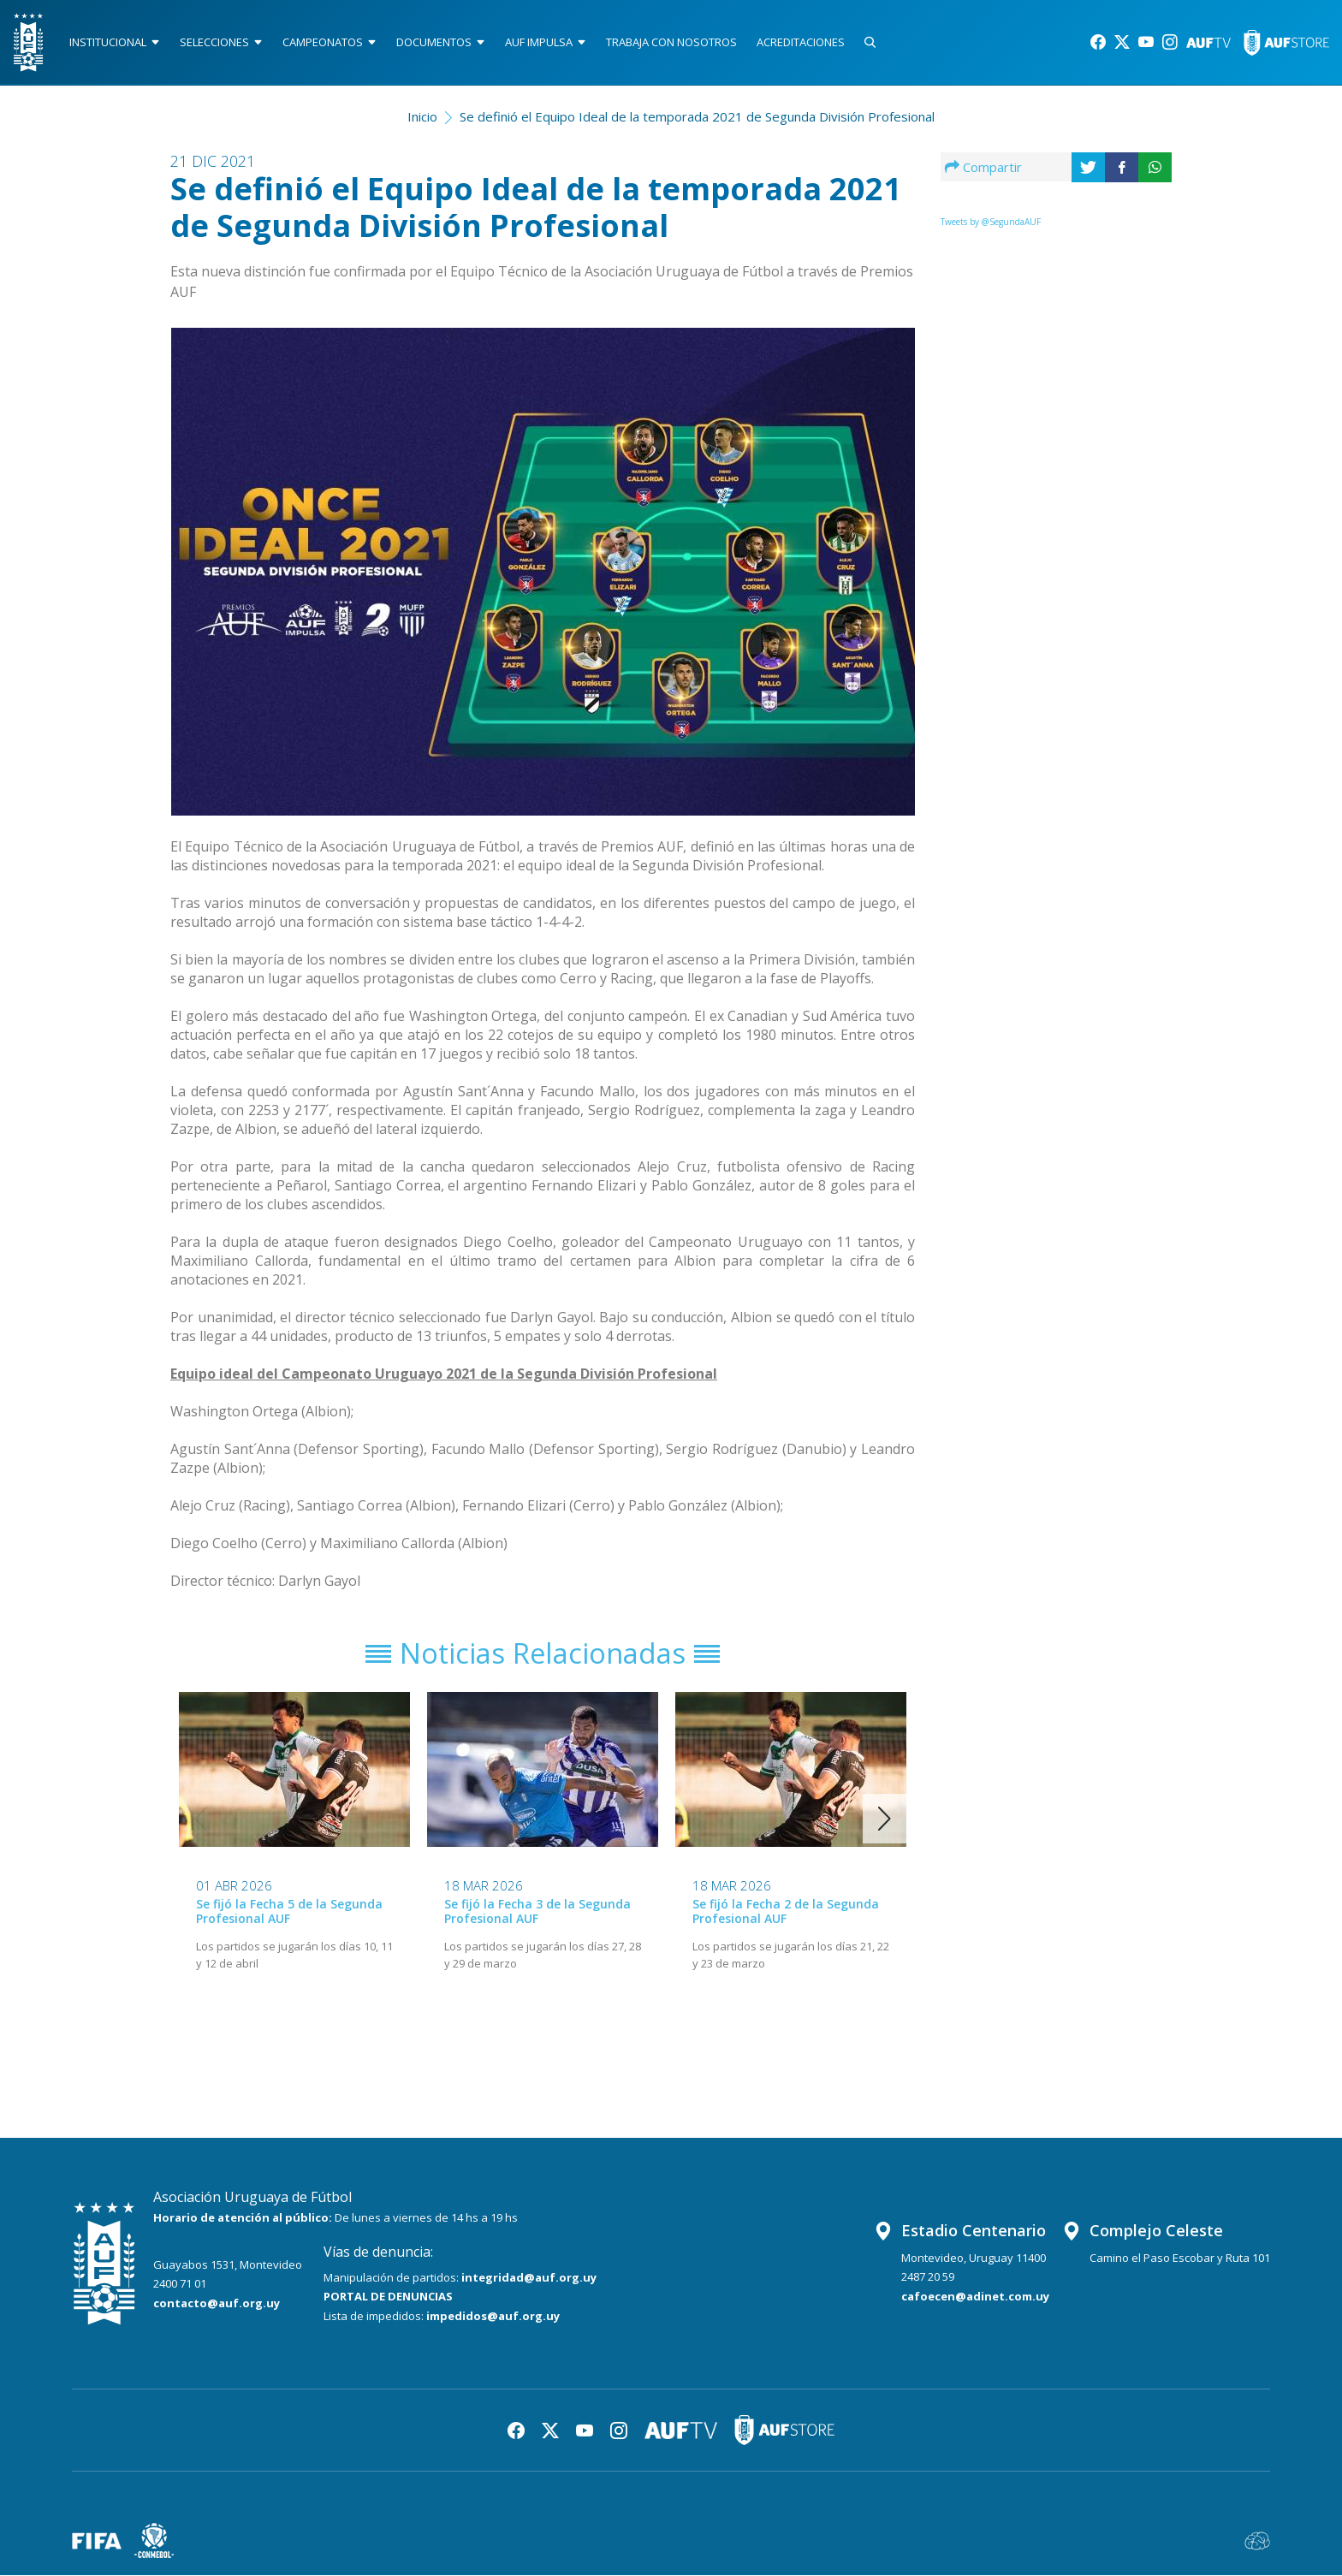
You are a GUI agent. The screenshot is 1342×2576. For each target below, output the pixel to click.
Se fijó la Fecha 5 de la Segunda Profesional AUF (289, 1911)
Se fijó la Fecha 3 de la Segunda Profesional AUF (537, 1911)
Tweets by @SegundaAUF (991, 222)
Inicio (422, 116)
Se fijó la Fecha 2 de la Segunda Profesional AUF (785, 1911)
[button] (884, 1819)
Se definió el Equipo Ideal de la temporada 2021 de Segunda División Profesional (697, 116)
